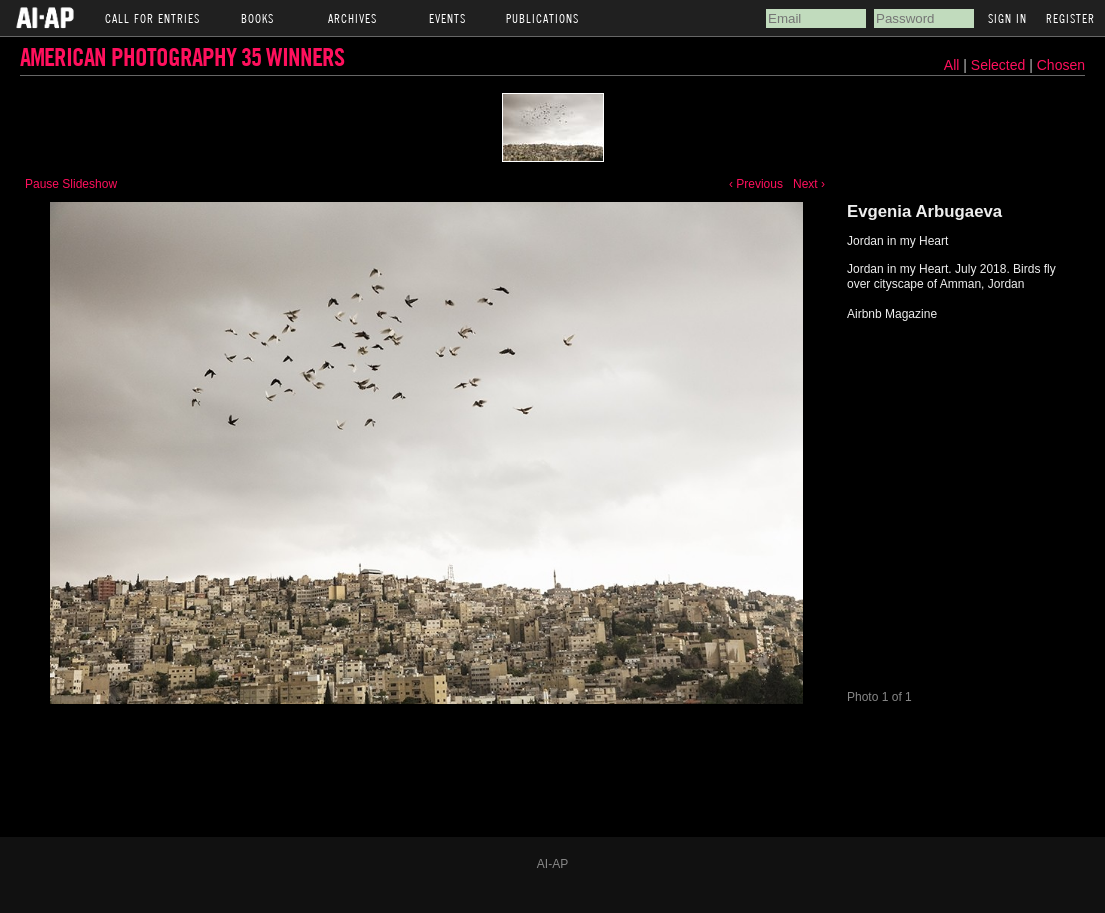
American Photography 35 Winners (182, 56)
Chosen (1061, 65)
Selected (1000, 65)
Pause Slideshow (71, 184)
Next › (809, 184)
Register (1070, 18)
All (952, 65)
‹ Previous (756, 184)
